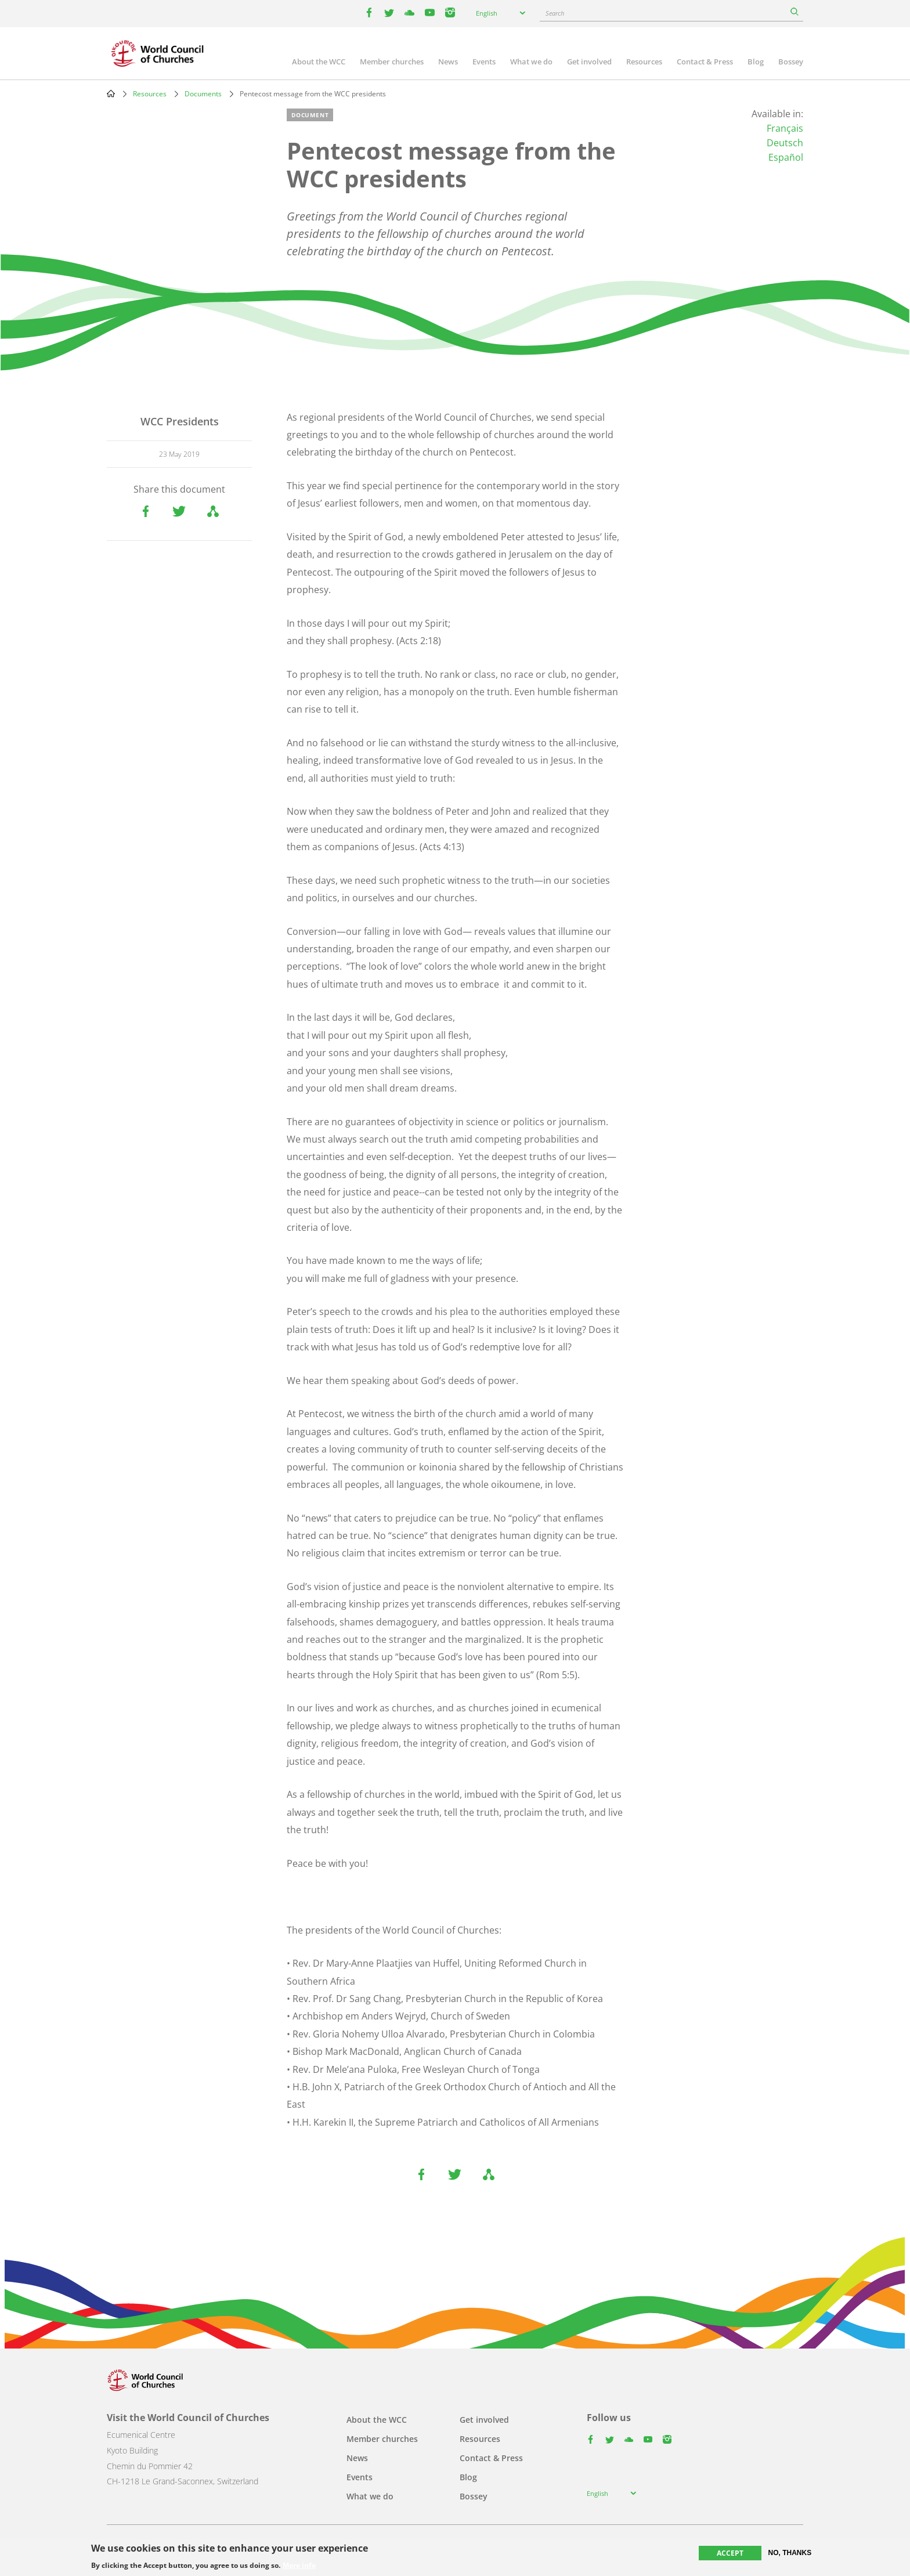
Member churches (392, 61)
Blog (756, 61)
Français (785, 128)
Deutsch (785, 142)
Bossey (790, 61)
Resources (644, 61)
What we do (531, 61)
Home (111, 93)
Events (484, 61)
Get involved (589, 61)
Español (785, 157)
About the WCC (318, 61)
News (448, 61)
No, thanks (790, 2553)
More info (299, 2565)
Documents (203, 94)
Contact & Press (705, 61)
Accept (730, 2553)
